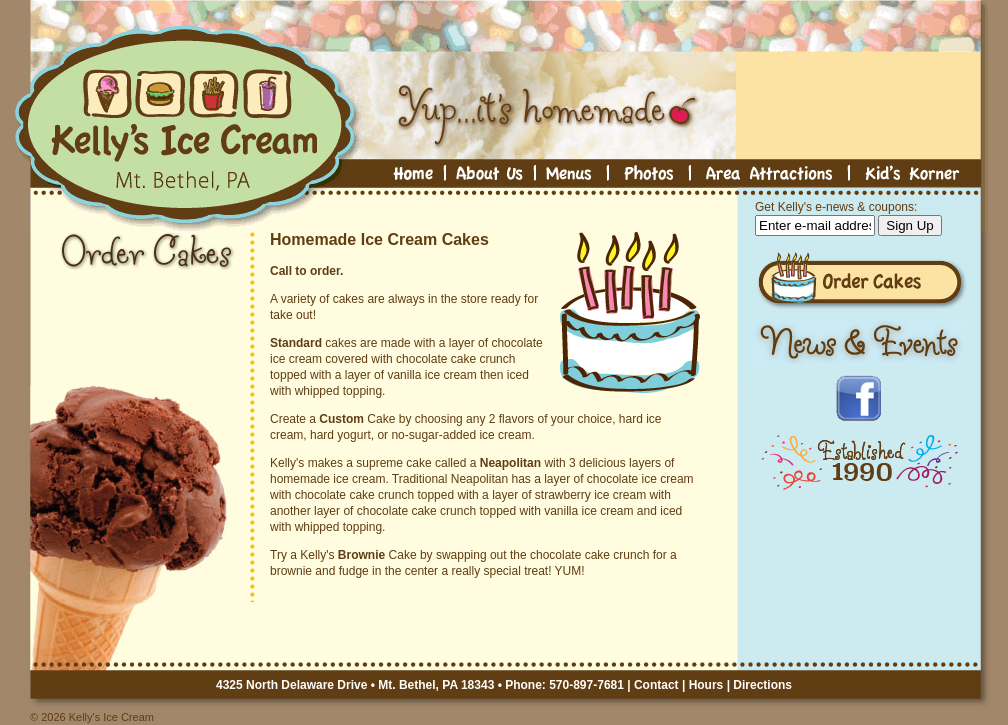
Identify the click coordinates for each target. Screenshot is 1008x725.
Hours (706, 685)
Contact (656, 685)
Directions (762, 685)
